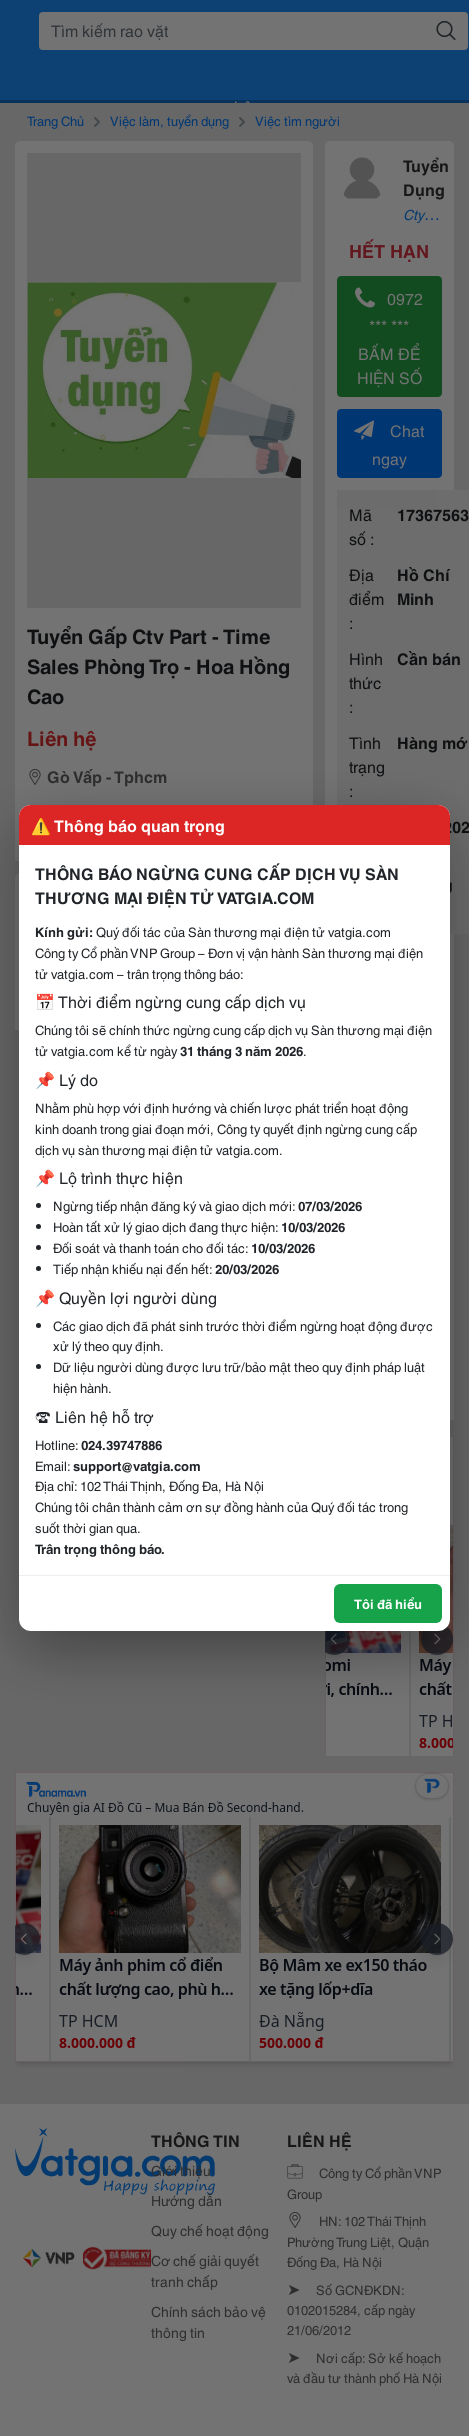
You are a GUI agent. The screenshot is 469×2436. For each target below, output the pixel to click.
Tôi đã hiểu (388, 1603)
